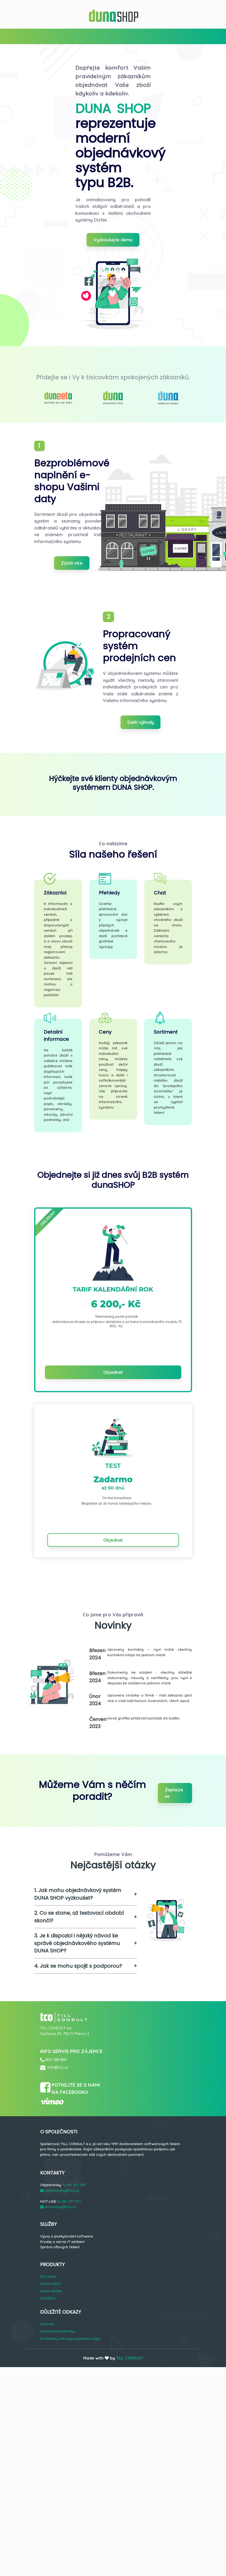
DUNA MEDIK (51, 2292)
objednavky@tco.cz (59, 2191)
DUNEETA (48, 2299)
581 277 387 (74, 2186)
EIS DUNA (48, 2277)
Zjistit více (72, 564)
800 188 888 (53, 2060)
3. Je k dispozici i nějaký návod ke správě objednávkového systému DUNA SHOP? (77, 1944)
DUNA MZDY (50, 2285)
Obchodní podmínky (57, 2332)
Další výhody (140, 723)
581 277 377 (69, 2202)
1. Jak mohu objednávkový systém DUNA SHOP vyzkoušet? (77, 1895)
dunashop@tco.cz (58, 2208)
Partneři (47, 2325)
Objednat (113, 1373)
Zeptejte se (174, 1794)
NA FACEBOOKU (70, 2093)
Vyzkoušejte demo (113, 241)
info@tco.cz (54, 2068)
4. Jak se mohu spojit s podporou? (78, 1967)
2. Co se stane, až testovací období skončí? (79, 1918)
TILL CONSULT (129, 2359)
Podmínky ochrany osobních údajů (70, 2340)
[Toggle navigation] (10, 37)
